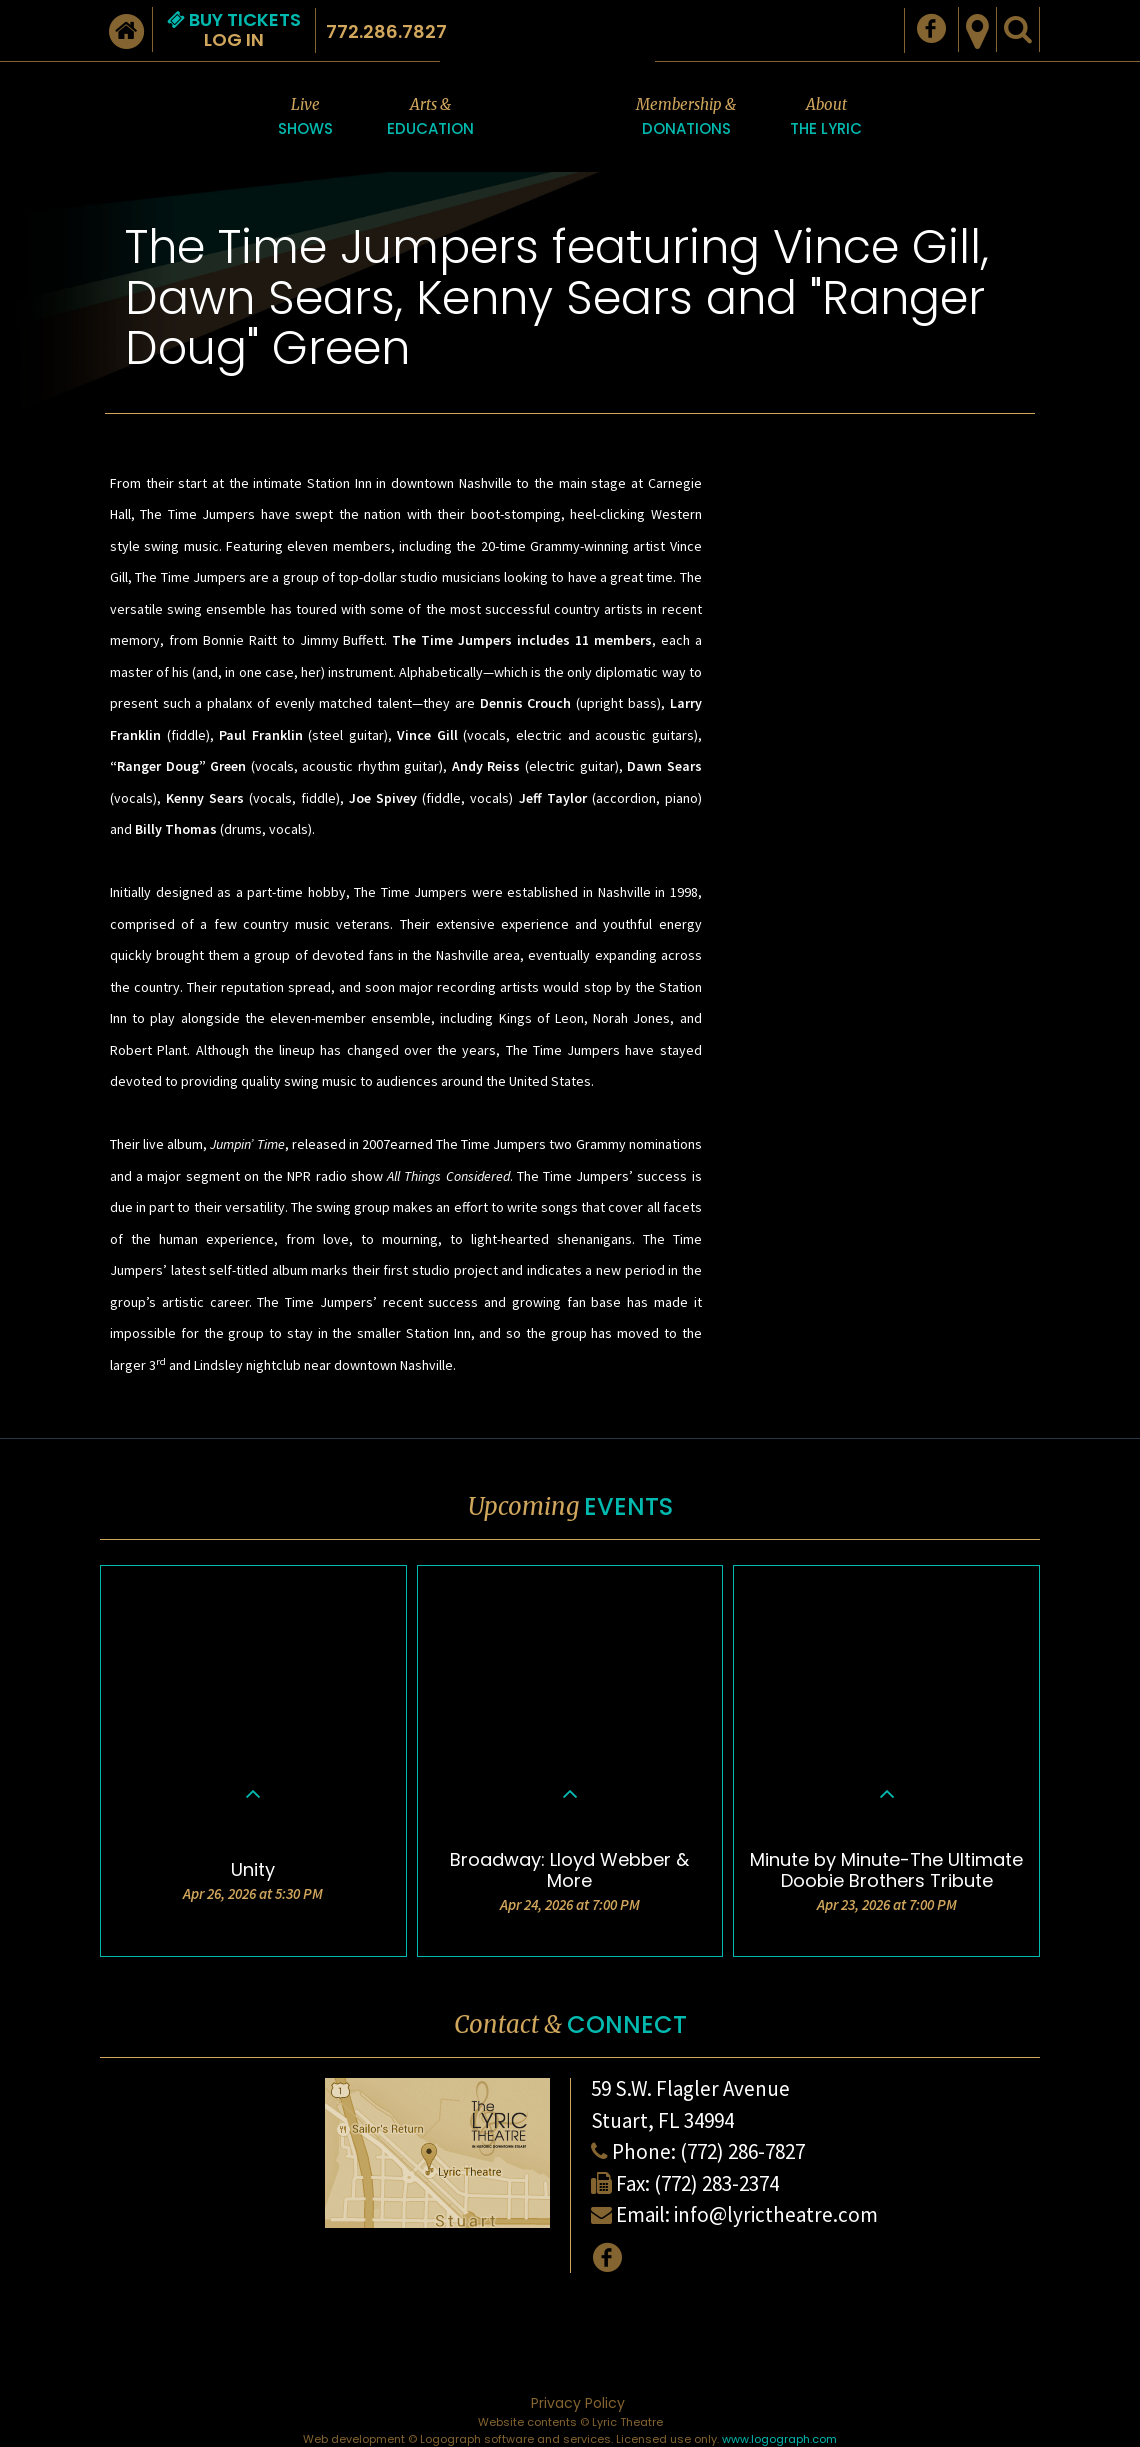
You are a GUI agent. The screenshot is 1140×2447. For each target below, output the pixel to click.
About (826, 118)
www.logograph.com (779, 2439)
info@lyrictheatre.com (776, 2214)
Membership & (686, 118)
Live (305, 118)
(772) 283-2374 (716, 2183)
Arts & (430, 118)
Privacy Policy (578, 2403)
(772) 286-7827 (742, 2151)
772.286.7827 (386, 31)
